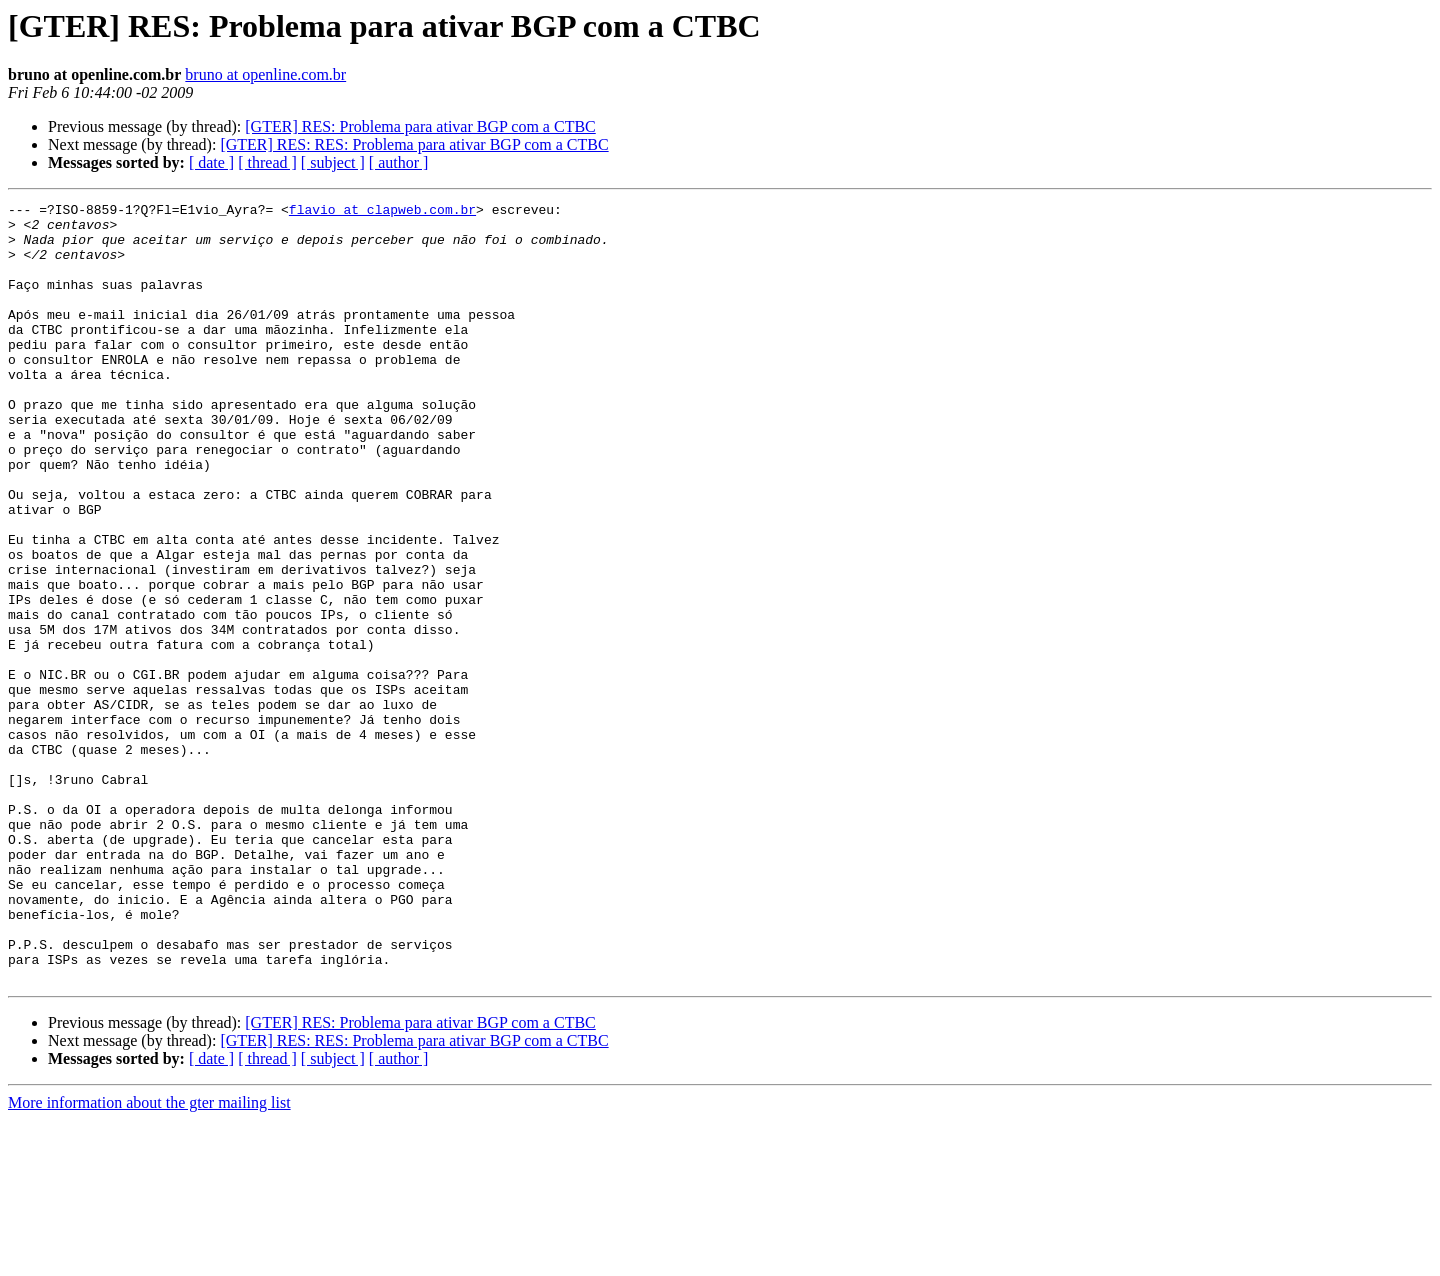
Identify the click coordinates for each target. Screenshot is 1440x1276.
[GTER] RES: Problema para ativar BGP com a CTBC (420, 126)
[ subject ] (333, 162)
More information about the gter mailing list (149, 1258)
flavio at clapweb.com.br (382, 212)
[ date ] (211, 162)
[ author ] (399, 162)
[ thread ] (267, 162)
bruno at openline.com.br (265, 74)
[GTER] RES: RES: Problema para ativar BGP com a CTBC (414, 144)
